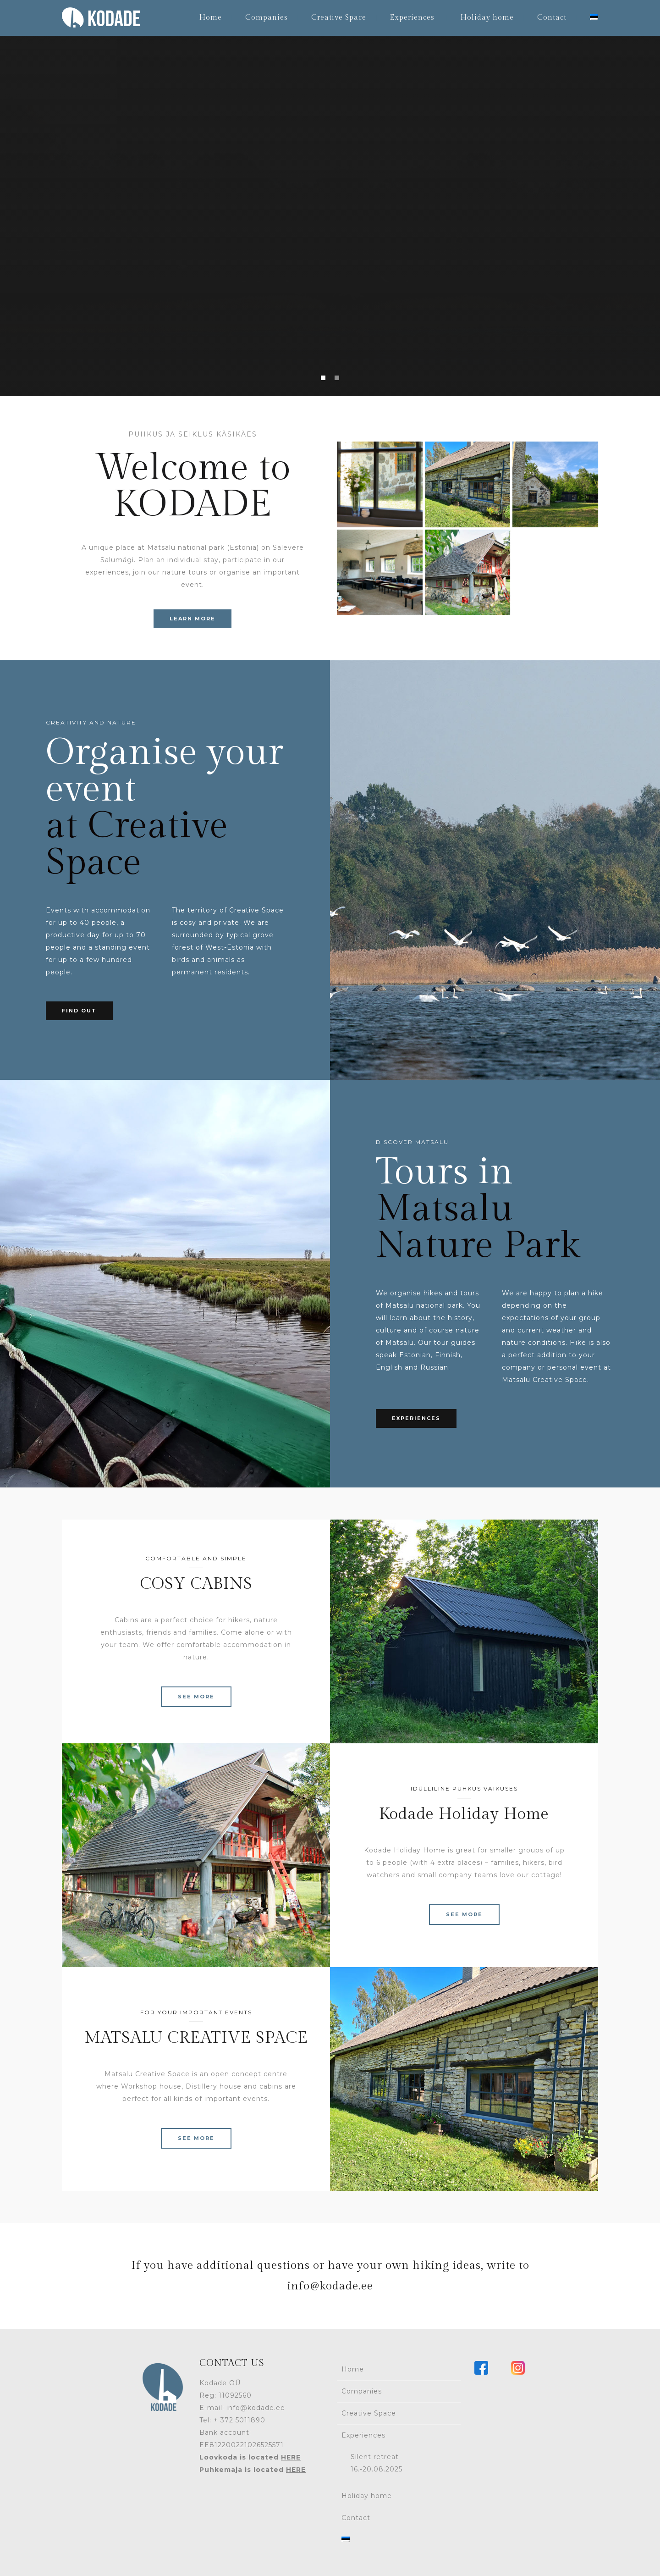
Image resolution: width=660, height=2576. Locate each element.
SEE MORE (196, 1696)
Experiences (412, 17)
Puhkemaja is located (252, 2469)
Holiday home (487, 17)
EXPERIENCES (416, 1418)
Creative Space (338, 17)
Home (210, 17)
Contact (551, 17)
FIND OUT (79, 1010)
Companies (266, 17)
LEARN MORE (192, 618)
